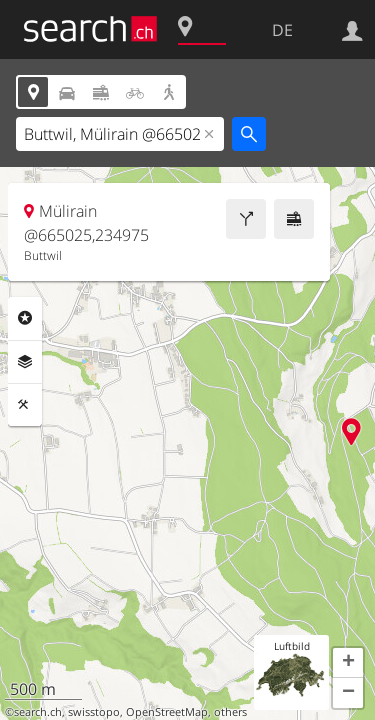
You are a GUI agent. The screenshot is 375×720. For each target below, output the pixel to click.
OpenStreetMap (167, 712)
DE (282, 30)
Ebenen (25, 362)
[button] (348, 663)
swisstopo (94, 712)
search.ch (38, 712)
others (230, 712)
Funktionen (25, 405)
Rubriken (25, 318)
